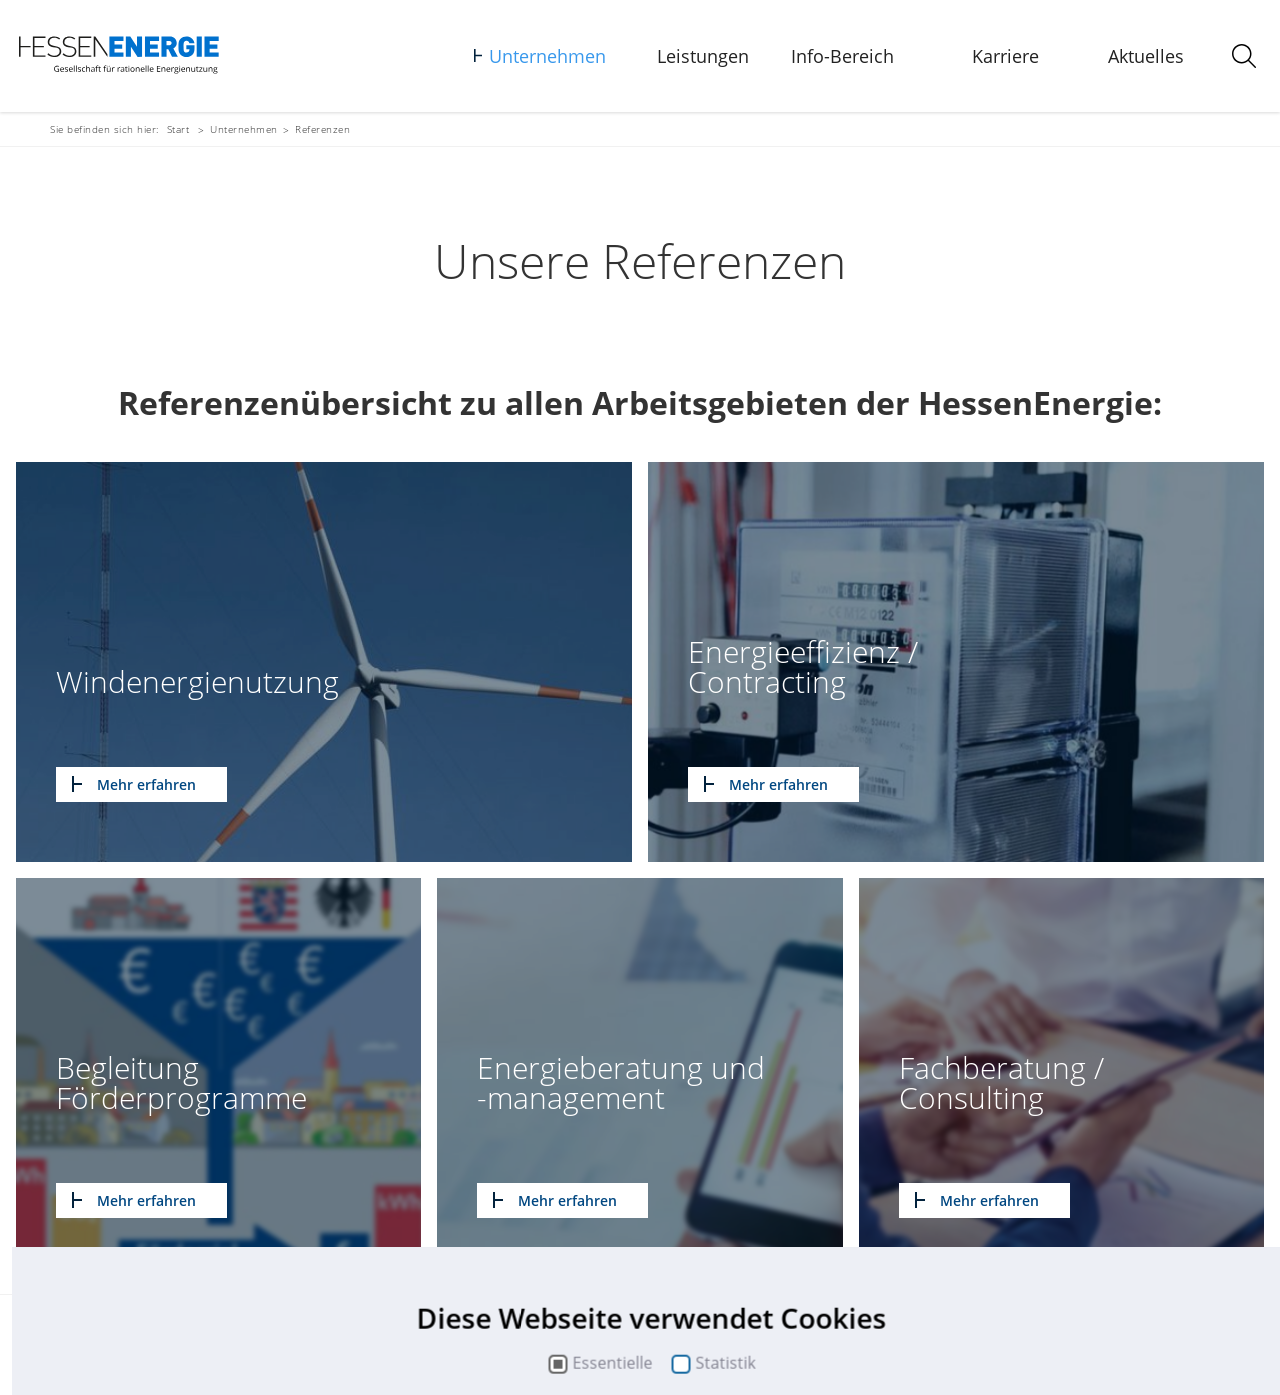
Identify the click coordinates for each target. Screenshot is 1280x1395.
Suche (423, 1352)
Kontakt (139, 1352)
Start (178, 129)
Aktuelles (1146, 56)
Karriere (1005, 56)
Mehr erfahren (146, 784)
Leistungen (703, 56)
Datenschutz (354, 1352)
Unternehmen (547, 56)
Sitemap (198, 1352)
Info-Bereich (842, 56)
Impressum (269, 1352)
